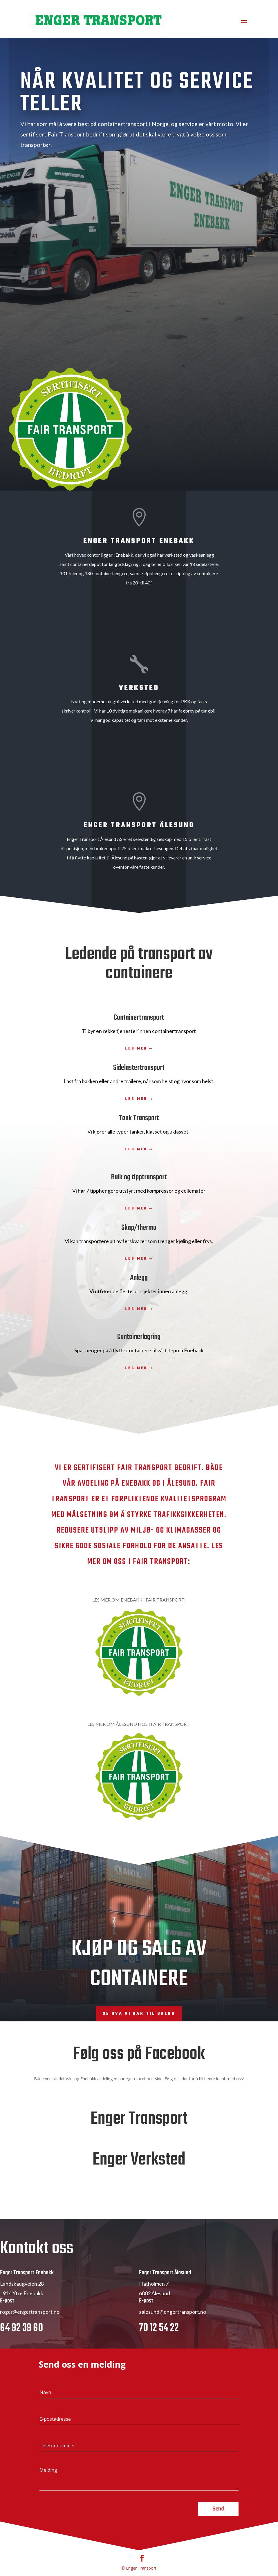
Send (218, 2537)
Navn (45, 2420)
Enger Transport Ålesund (139, 825)
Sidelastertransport (139, 1068)
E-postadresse (55, 2447)
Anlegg (139, 1278)
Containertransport (139, 1017)
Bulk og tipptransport (139, 1177)
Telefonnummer (57, 2474)
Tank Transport (139, 1118)
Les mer (136, 1049)
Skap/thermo (138, 1228)
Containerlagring (138, 1337)
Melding (48, 2498)
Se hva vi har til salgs (139, 2013)
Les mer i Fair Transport (197, 177)
